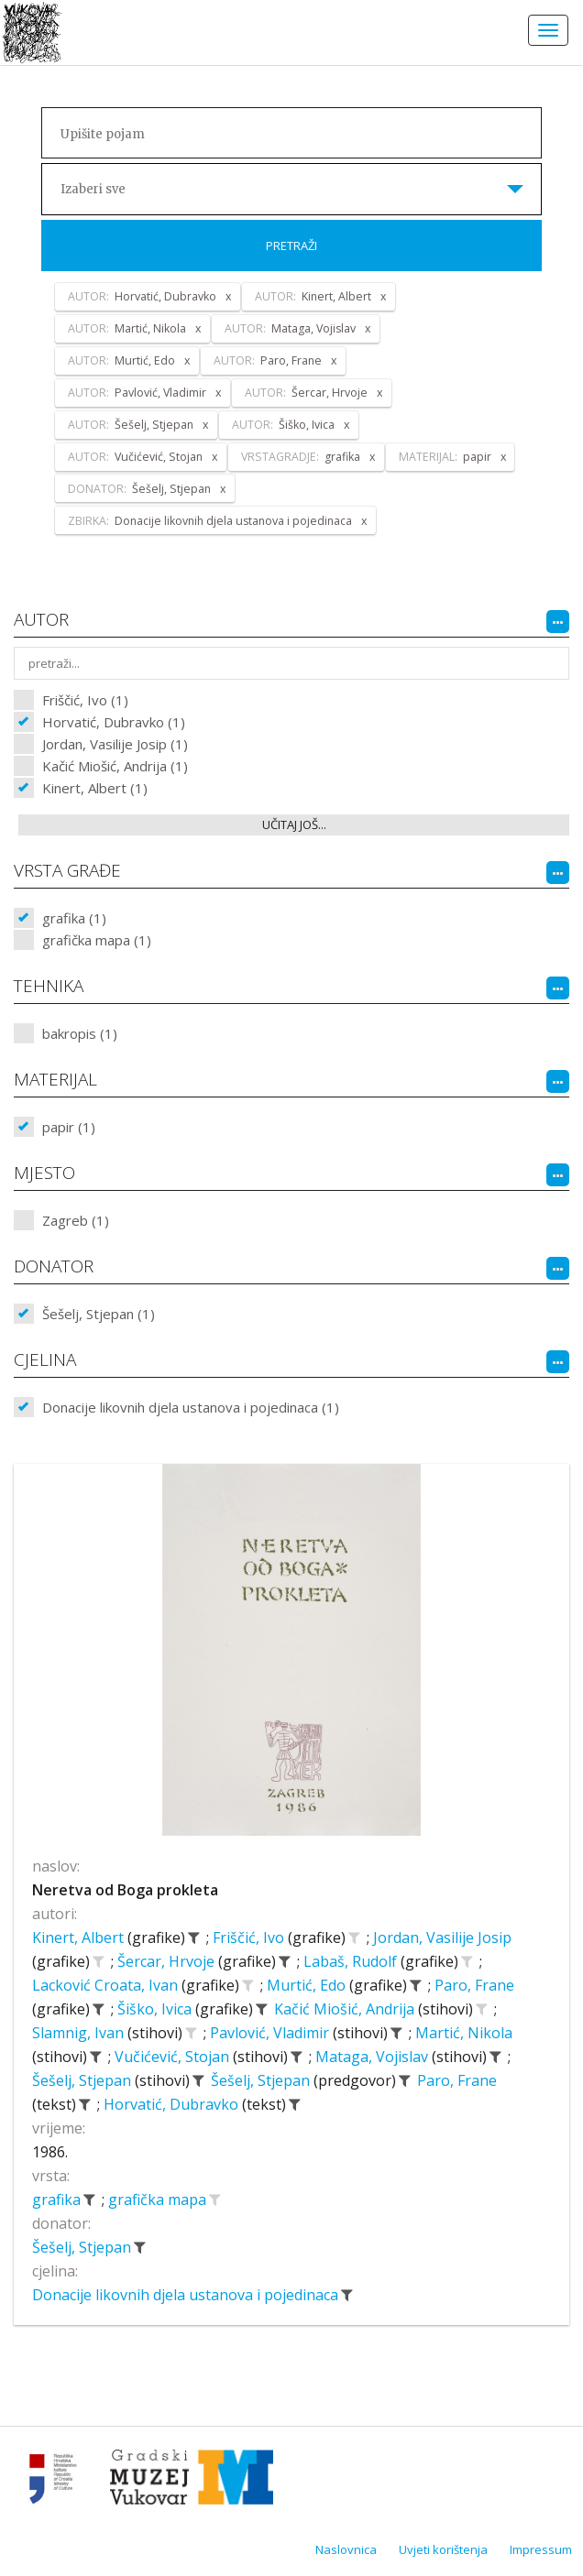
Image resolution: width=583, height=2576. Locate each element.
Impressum (541, 2549)
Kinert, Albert (79, 1937)
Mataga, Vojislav (373, 2057)
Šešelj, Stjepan (83, 2080)
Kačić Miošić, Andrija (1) (115, 766)
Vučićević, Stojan (174, 2057)
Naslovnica (346, 2549)
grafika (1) (74, 918)
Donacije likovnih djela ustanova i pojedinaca (187, 2295)
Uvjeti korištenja (443, 2549)
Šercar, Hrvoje (167, 1961)
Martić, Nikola (463, 2033)
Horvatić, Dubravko (173, 2104)
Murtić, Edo (308, 1985)
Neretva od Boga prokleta (125, 1890)
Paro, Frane (474, 1985)
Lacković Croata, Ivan (107, 1985)
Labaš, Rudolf (352, 1961)
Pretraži (291, 245)
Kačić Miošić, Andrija (346, 2009)
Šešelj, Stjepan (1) (98, 1313)
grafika (58, 2199)
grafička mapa (159, 2199)
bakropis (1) (79, 1033)
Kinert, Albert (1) (95, 788)
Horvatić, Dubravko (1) (113, 722)
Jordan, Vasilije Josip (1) (115, 744)
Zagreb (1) (75, 1220)
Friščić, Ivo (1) (85, 700)
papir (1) (68, 1127)
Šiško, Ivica (156, 2009)
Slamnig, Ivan (79, 2033)
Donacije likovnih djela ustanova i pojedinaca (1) (190, 1407)
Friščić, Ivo (250, 1937)
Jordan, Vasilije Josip (442, 1937)
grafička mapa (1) (96, 940)
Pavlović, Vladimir (271, 2033)
